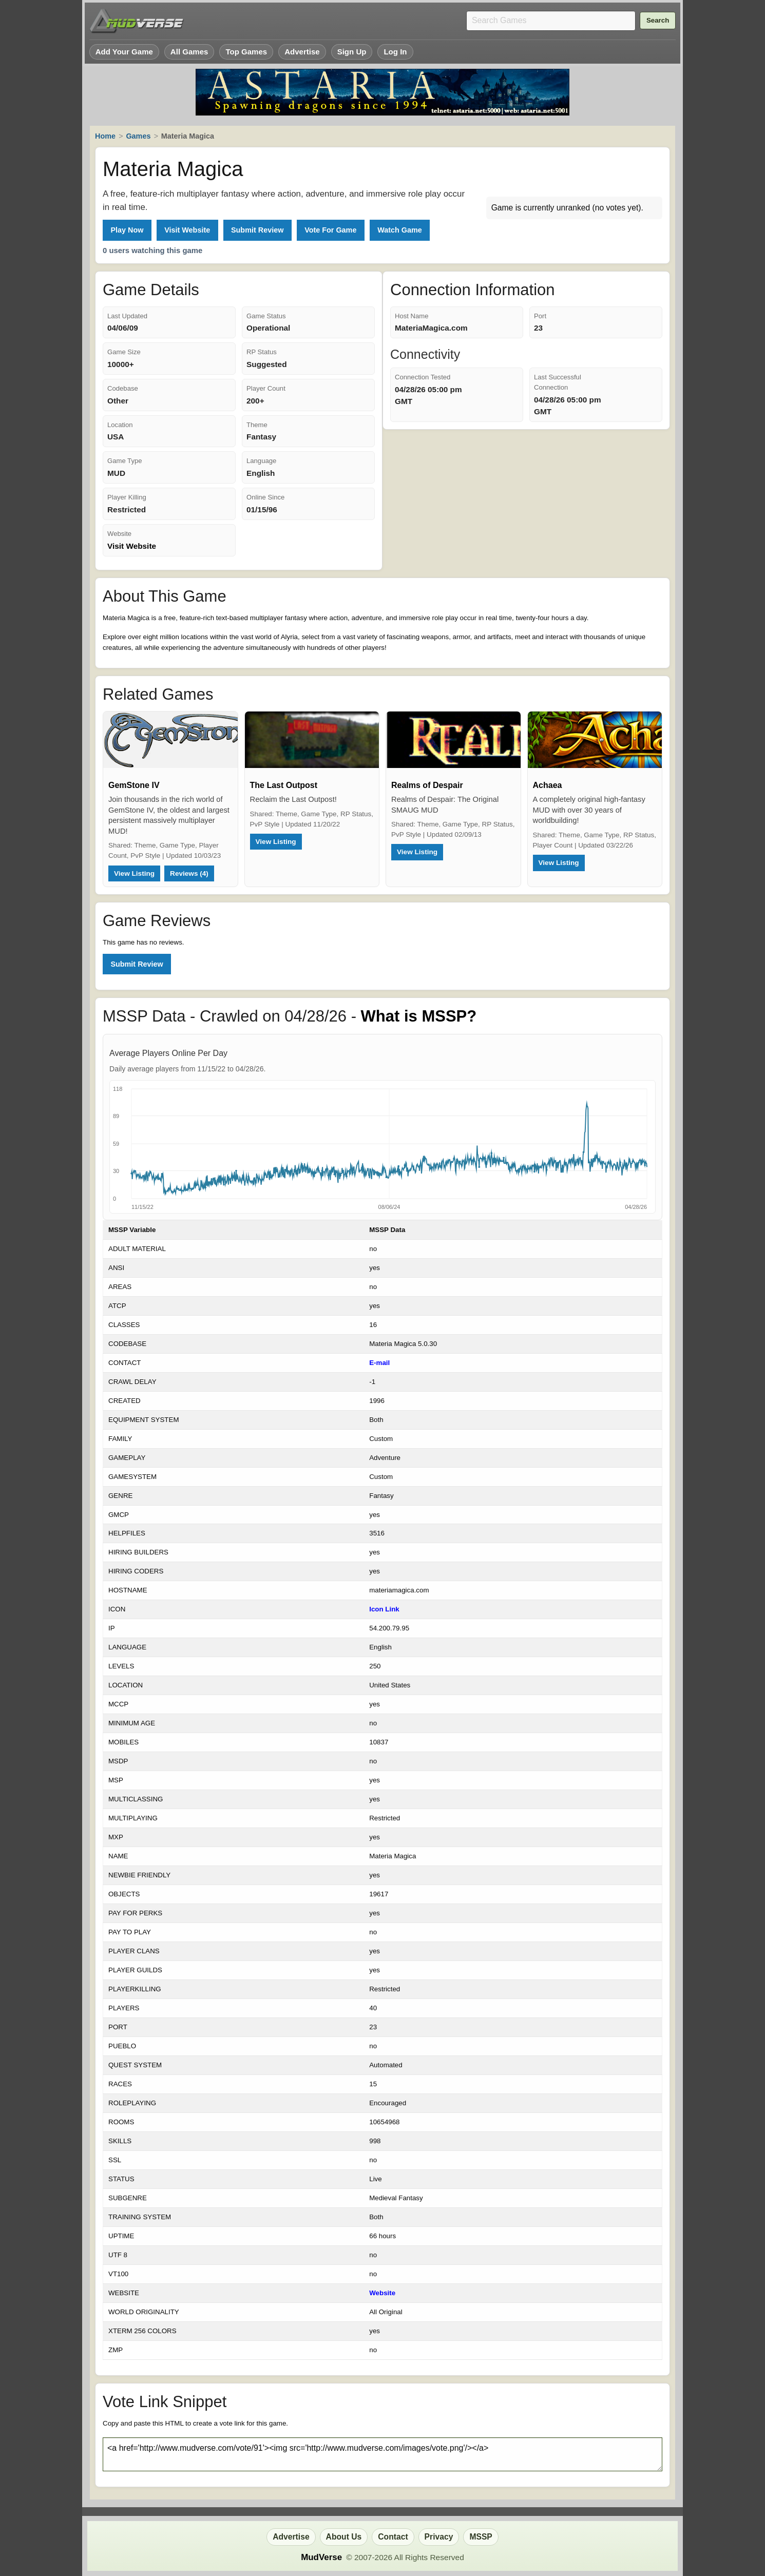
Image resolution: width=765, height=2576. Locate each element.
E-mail (379, 1363)
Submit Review (257, 230)
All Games (189, 51)
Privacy (439, 2536)
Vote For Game (330, 230)
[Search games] (551, 21)
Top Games (246, 51)
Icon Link (384, 1609)
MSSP (480, 2536)
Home (105, 136)
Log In (395, 51)
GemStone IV (134, 785)
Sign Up (352, 51)
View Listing (134, 873)
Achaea (547, 785)
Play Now (126, 230)
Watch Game (399, 230)
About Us (344, 2536)
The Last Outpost (284, 785)
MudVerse (321, 2557)
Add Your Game (124, 51)
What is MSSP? (419, 1016)
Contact (393, 2536)
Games (138, 136)
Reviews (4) (189, 873)
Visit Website (187, 230)
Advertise (302, 51)
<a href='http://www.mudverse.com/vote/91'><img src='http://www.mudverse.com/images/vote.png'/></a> (382, 2454)
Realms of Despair (427, 785)
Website (382, 2293)
